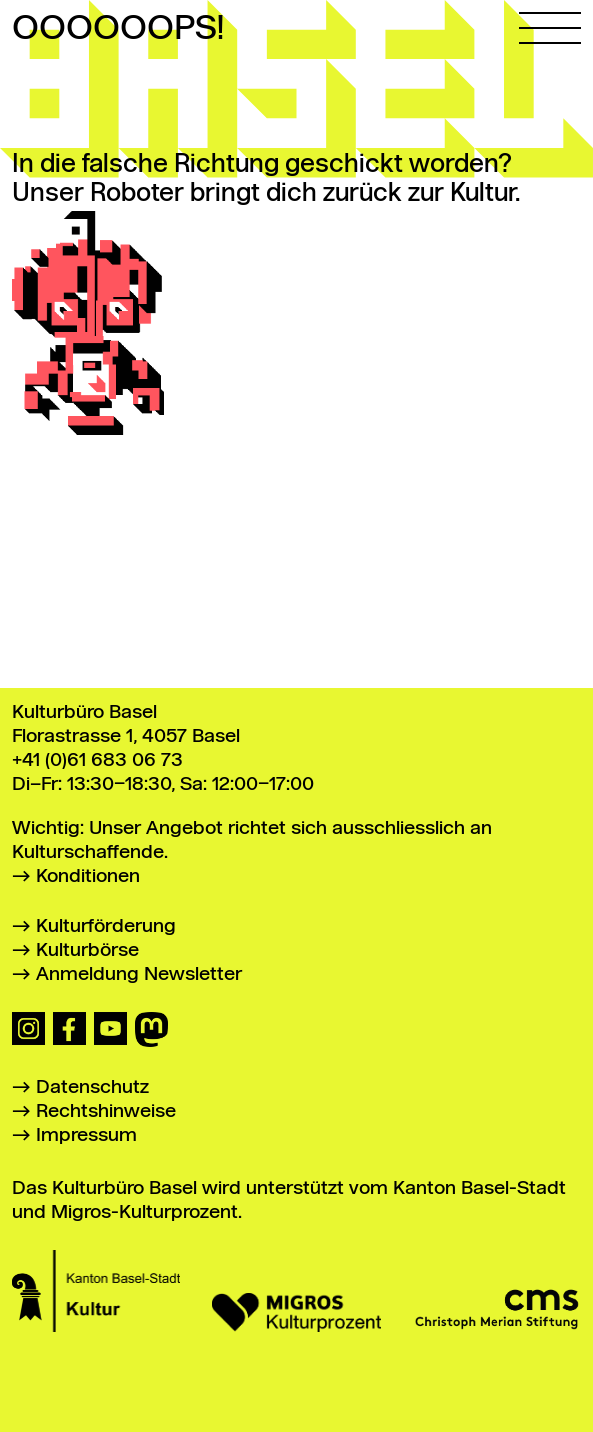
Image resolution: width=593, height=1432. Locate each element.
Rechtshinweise (106, 1111)
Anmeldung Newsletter (139, 974)
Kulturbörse (87, 950)
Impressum (86, 1135)
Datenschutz (92, 1087)
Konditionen (88, 876)
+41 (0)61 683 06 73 (97, 760)
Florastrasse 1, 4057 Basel (126, 736)
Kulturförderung (106, 926)
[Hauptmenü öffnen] (550, 22)
